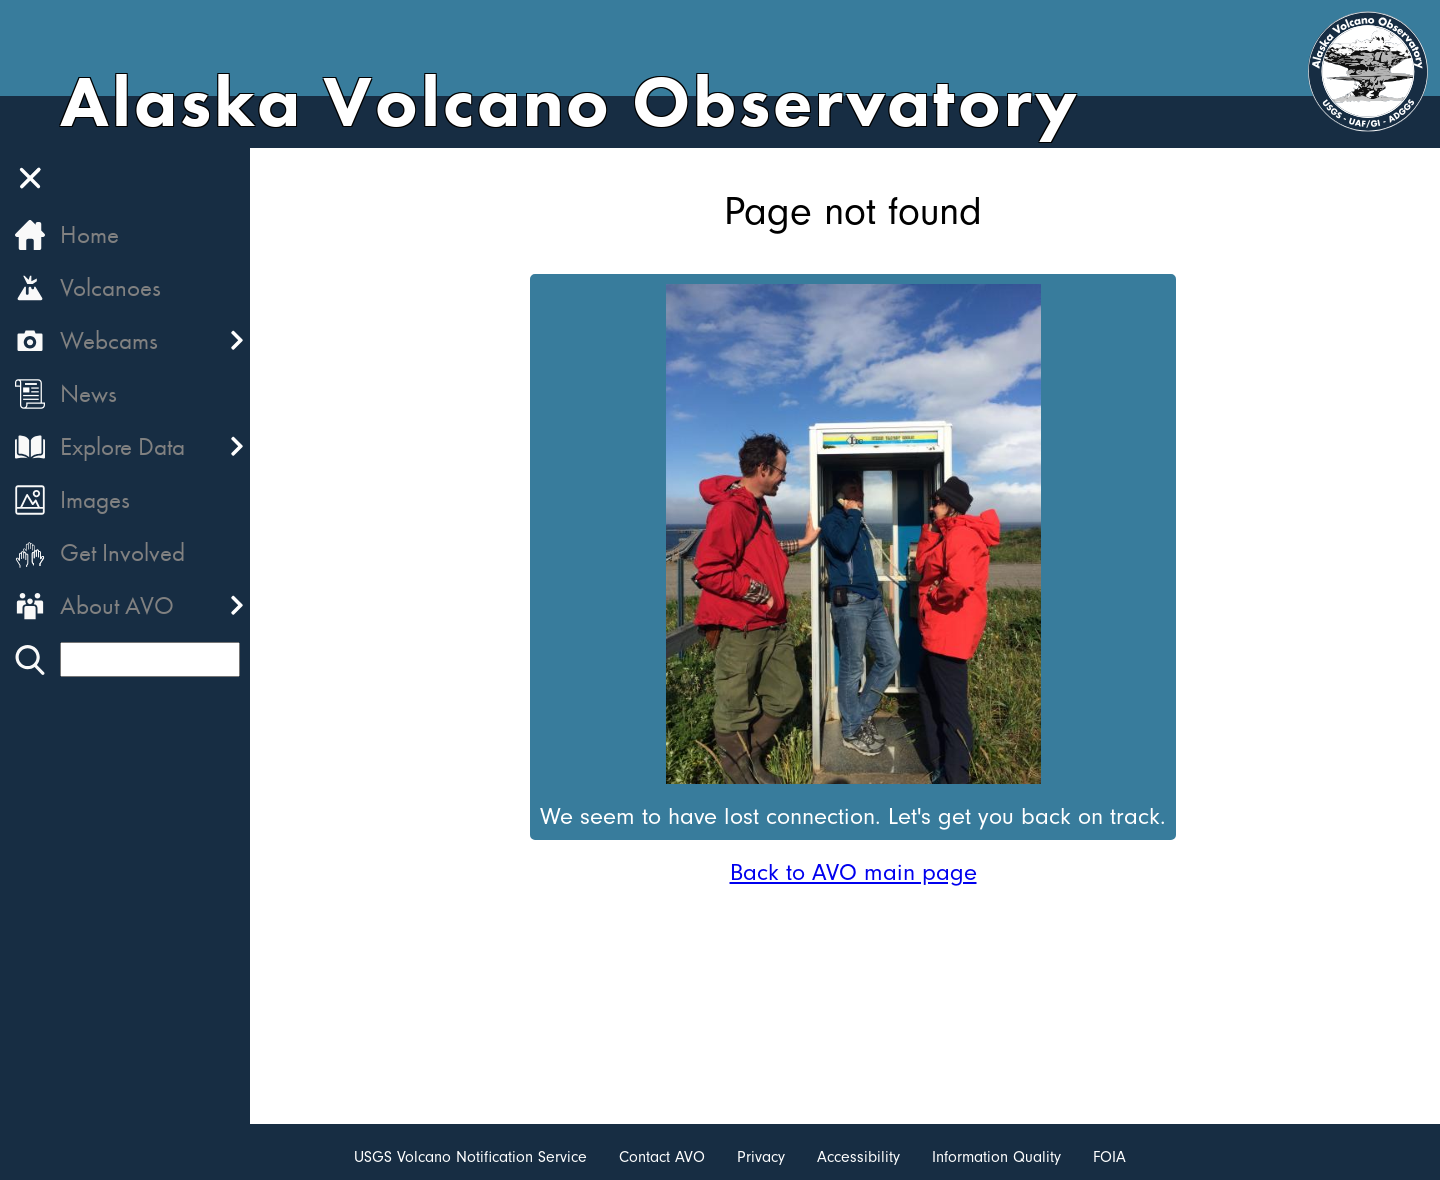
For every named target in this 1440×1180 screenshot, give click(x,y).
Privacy (761, 1157)
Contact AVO (662, 1157)
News (88, 393)
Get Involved (122, 552)
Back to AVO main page (853, 872)
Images (95, 499)
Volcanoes (110, 287)
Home (89, 234)
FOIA (1109, 1157)
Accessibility (858, 1157)
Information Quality (996, 1157)
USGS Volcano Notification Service (470, 1157)
